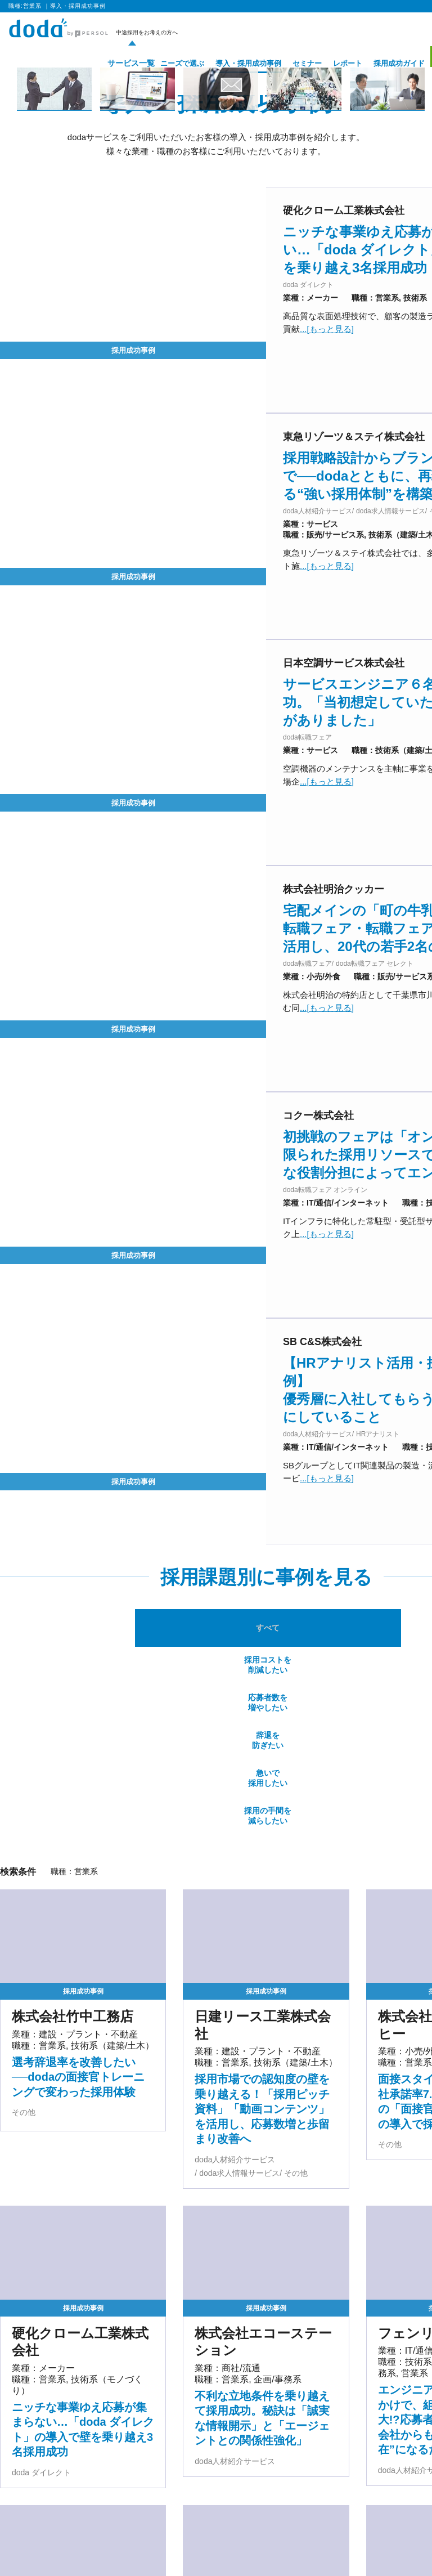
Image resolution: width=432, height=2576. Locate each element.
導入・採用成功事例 (231, 63)
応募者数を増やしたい (221, 1304)
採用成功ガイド (382, 63)
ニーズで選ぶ (165, 63)
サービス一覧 (110, 63)
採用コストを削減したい (132, 1304)
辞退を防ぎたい (310, 1304)
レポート (330, 63)
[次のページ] (305, 2465)
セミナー (290, 63)
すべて (44, 1304)
